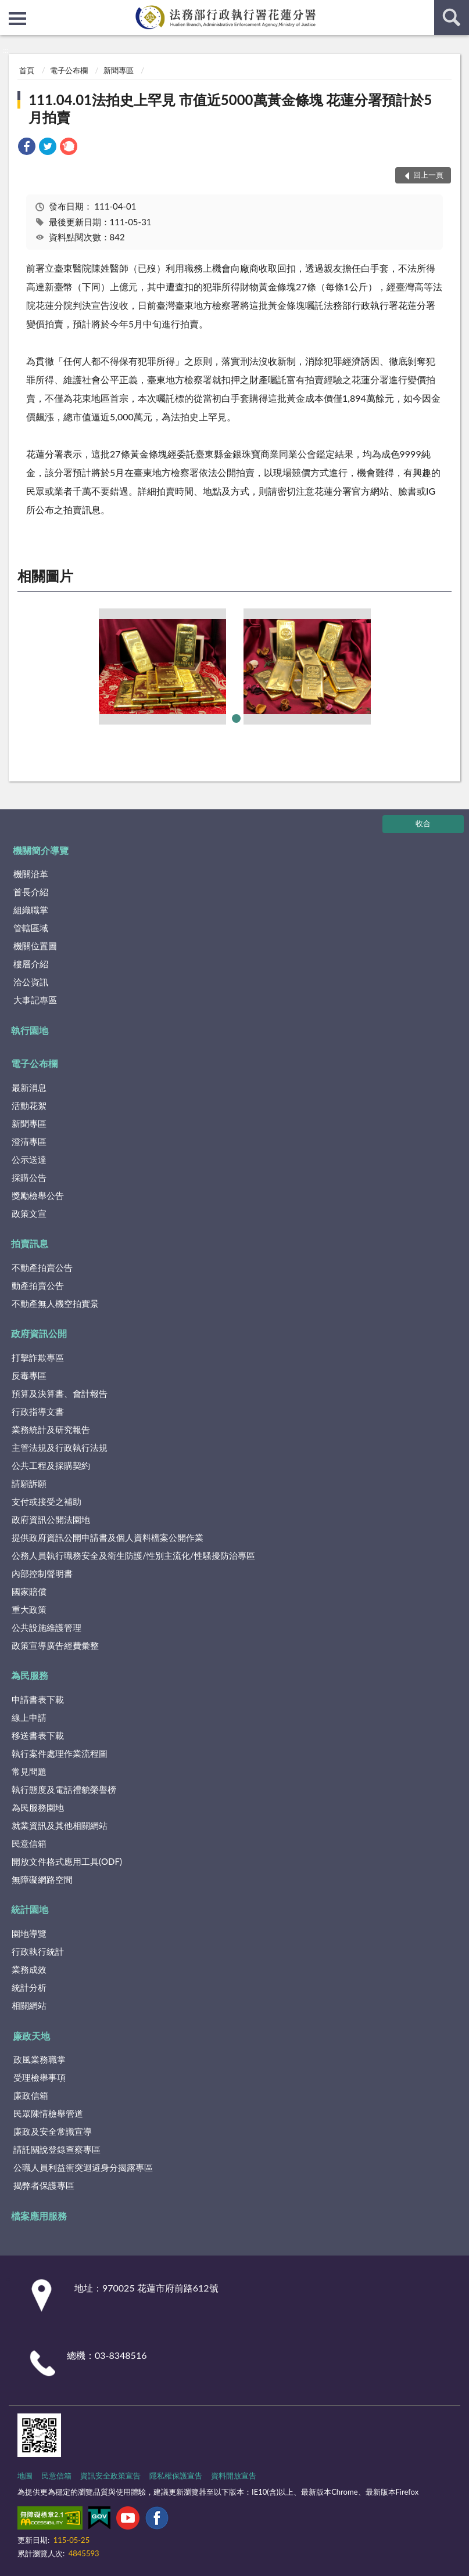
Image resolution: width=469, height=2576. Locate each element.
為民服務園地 (38, 1807)
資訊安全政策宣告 (110, 2475)
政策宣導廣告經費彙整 (55, 1645)
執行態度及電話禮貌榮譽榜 (64, 1789)
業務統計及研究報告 (51, 1429)
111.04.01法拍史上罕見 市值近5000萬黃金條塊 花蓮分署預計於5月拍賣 (230, 108)
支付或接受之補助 (46, 1501)
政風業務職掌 (39, 2059)
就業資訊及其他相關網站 (60, 1825)
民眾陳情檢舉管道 (48, 2113)
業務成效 (29, 1969)
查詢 (451, 17)
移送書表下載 (38, 1735)
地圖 (25, 2475)
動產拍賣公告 (38, 1285)
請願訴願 (29, 1483)
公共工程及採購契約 (51, 1465)
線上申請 (29, 1717)
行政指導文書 (38, 1411)
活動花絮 (29, 1105)
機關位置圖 (35, 946)
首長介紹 (30, 892)
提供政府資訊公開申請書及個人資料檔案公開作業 (107, 1537)
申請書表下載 (38, 1699)
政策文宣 (29, 1213)
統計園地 (29, 1909)
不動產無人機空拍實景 (55, 1303)
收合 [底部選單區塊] (423, 823)
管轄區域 (30, 928)
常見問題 (29, 1771)
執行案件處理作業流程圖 (60, 1753)
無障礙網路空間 (42, 1879)
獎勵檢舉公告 (38, 1195)
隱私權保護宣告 (175, 2475)
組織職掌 (30, 910)
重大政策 (29, 1609)
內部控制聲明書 (42, 1573)
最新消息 (29, 1087)
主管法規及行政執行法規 (60, 1447)
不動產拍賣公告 (42, 1267)
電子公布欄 (69, 70)
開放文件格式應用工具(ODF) (67, 1861)
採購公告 (29, 1177)
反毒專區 (29, 1375)
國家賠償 (29, 1591)
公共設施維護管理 (46, 1627)
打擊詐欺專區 (38, 1357)
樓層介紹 (30, 964)
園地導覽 (29, 1933)
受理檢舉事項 (39, 2077)
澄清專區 (29, 1141)
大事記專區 (35, 1000)
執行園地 (29, 1030)
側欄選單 (17, 18)
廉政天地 (31, 2035)
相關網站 (29, 2005)
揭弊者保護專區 (43, 2185)
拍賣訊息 (29, 1243)
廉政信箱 (30, 2095)
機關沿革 (30, 874)
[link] (26, 148)
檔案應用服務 (39, 2215)
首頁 (26, 70)
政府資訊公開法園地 (51, 1519)
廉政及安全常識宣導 (52, 2131)
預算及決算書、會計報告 (60, 1393)
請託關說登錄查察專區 (57, 2149)
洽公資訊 (30, 982)
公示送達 (29, 1159)
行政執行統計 (38, 1951)
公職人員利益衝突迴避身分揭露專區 (83, 2167)
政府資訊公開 (39, 1333)
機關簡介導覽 (41, 850)
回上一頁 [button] (428, 174)
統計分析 (29, 1987)
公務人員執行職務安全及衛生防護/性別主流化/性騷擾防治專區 (133, 1555)
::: (9, 8)
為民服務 (29, 1675)
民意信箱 (29, 1843)
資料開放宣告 (233, 2475)
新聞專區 (118, 70)
